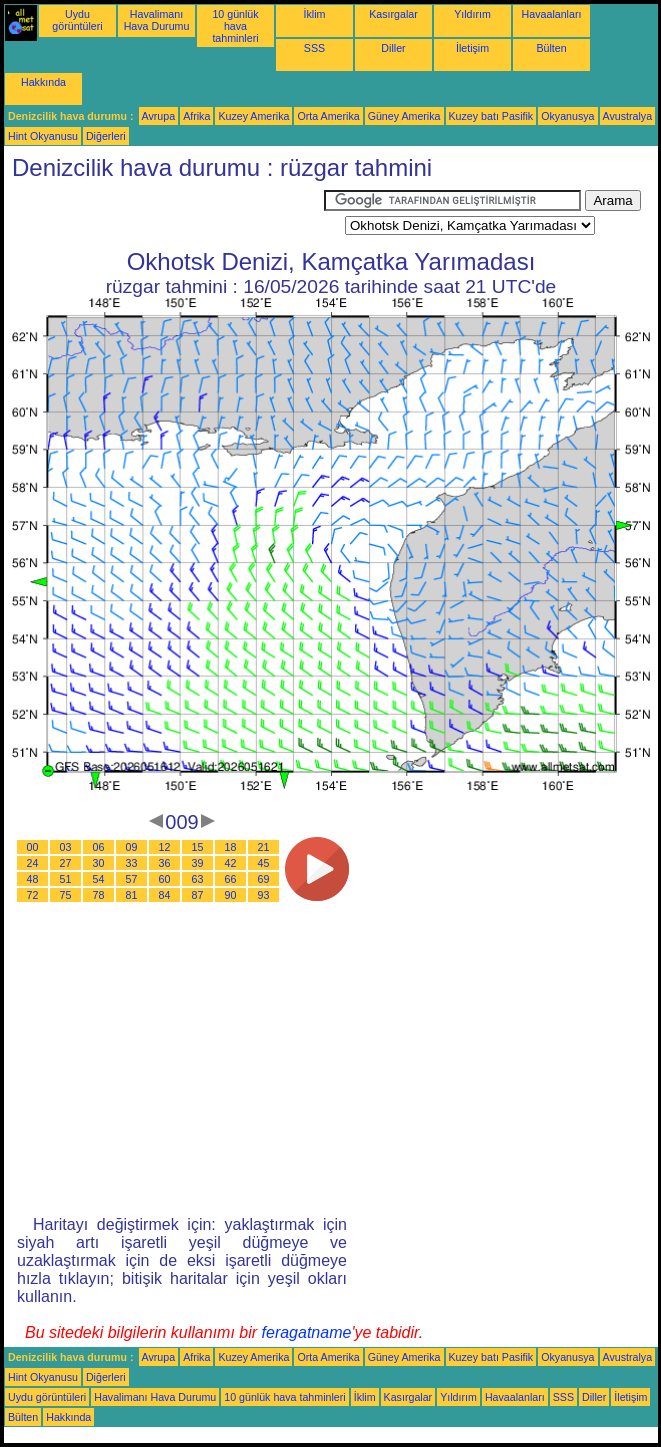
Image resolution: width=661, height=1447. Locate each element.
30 (99, 863)
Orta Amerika (328, 116)
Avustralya (628, 116)
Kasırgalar (393, 14)
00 (33, 847)
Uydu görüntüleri (77, 20)
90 (231, 895)
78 (99, 895)
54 (99, 879)
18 (231, 847)
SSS (314, 48)
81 (132, 895)
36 (165, 863)
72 (33, 895)
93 (264, 895)
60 (165, 879)
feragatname (307, 1332)
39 (198, 863)
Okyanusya (567, 116)
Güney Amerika (404, 116)
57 (132, 879)
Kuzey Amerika (253, 116)
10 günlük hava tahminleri (235, 26)
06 (99, 847)
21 (264, 847)
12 (165, 847)
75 (66, 895)
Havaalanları (552, 14)
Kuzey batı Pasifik (491, 116)
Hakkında (43, 82)
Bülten (551, 48)
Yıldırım (472, 14)
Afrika (196, 116)
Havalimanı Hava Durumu (157, 20)
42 (231, 863)
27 (66, 863)
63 (198, 879)
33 (132, 863)
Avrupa (159, 116)
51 (66, 879)
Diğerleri (106, 136)
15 (198, 847)
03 (66, 847)
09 (132, 847)
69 (264, 879)
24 (33, 863)
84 (165, 895)
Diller (393, 48)
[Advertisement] (164, 215)
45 (264, 863)
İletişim (472, 48)
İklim (315, 14)
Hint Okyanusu (43, 136)
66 (231, 879)
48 (33, 879)
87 (198, 895)
